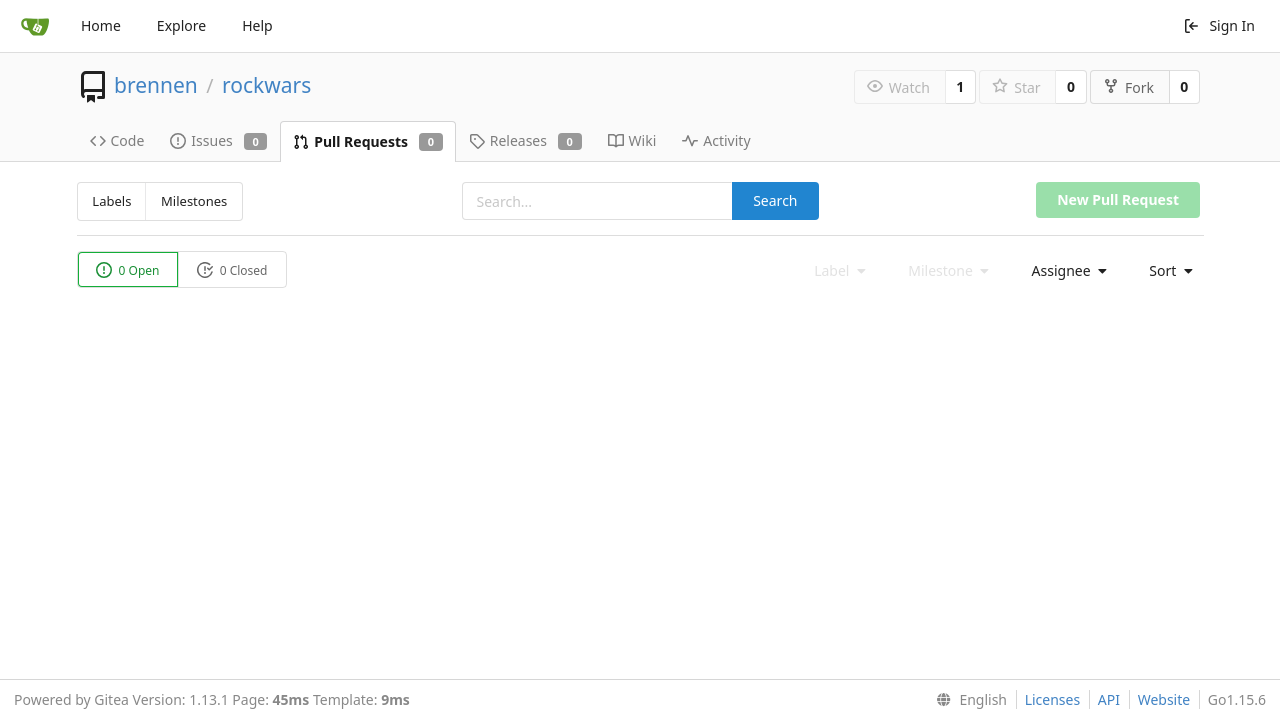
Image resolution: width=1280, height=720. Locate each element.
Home (101, 25)
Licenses (1053, 699)
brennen (156, 85)
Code (117, 140)
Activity (716, 140)
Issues (218, 140)
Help (257, 25)
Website (1164, 699)
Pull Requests (367, 141)
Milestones (194, 201)
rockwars (266, 85)
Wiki (632, 140)
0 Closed (232, 270)
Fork (1128, 87)
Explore (181, 25)
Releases (525, 140)
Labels (111, 201)
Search (775, 200)
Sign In (1219, 25)
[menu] (1064, 271)
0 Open (128, 270)
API (1109, 699)
